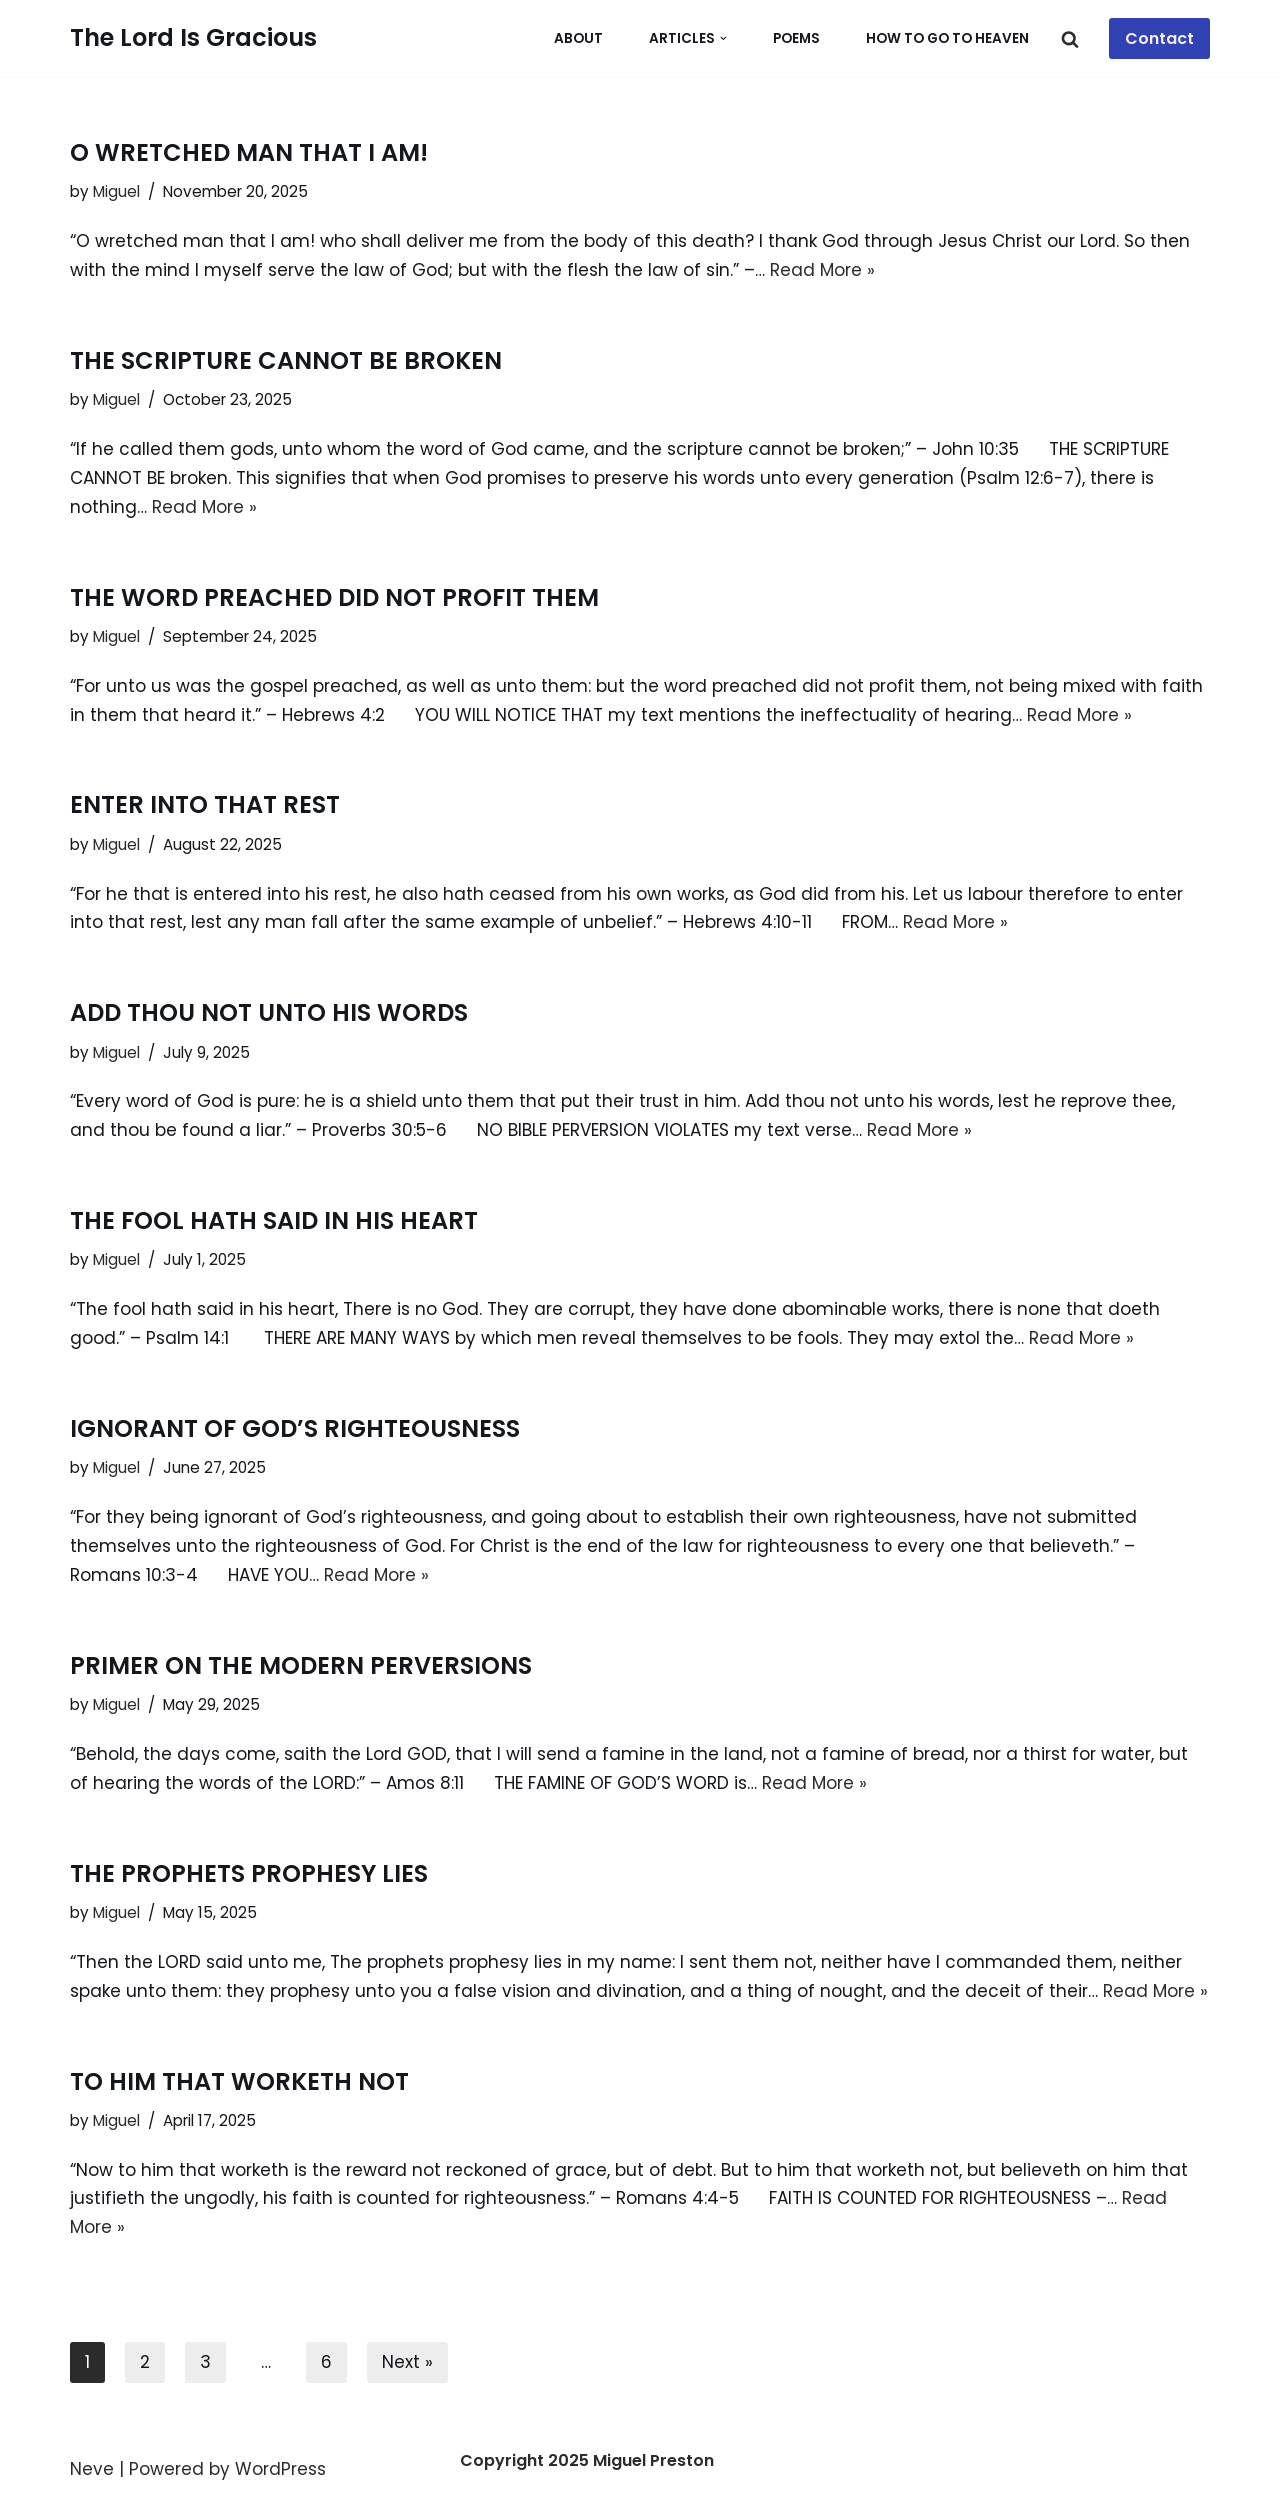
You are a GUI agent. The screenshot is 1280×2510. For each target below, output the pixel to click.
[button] (723, 38)
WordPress (280, 2469)
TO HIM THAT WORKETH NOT (239, 2081)
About (578, 38)
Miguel (116, 191)
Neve (92, 2469)
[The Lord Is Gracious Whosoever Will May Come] (193, 38)
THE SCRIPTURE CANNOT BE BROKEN (286, 360)
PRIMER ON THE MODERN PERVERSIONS (301, 1665)
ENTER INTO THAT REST (205, 804)
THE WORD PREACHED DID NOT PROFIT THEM (334, 597)
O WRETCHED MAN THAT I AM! (249, 152)
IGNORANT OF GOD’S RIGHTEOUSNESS (295, 1428)
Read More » (822, 270)
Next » (407, 2362)
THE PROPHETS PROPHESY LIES (249, 1873)
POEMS (796, 38)
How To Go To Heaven (947, 38)
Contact (1159, 38)
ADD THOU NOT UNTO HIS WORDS (269, 1012)
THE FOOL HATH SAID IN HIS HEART (274, 1220)
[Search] (1070, 39)
